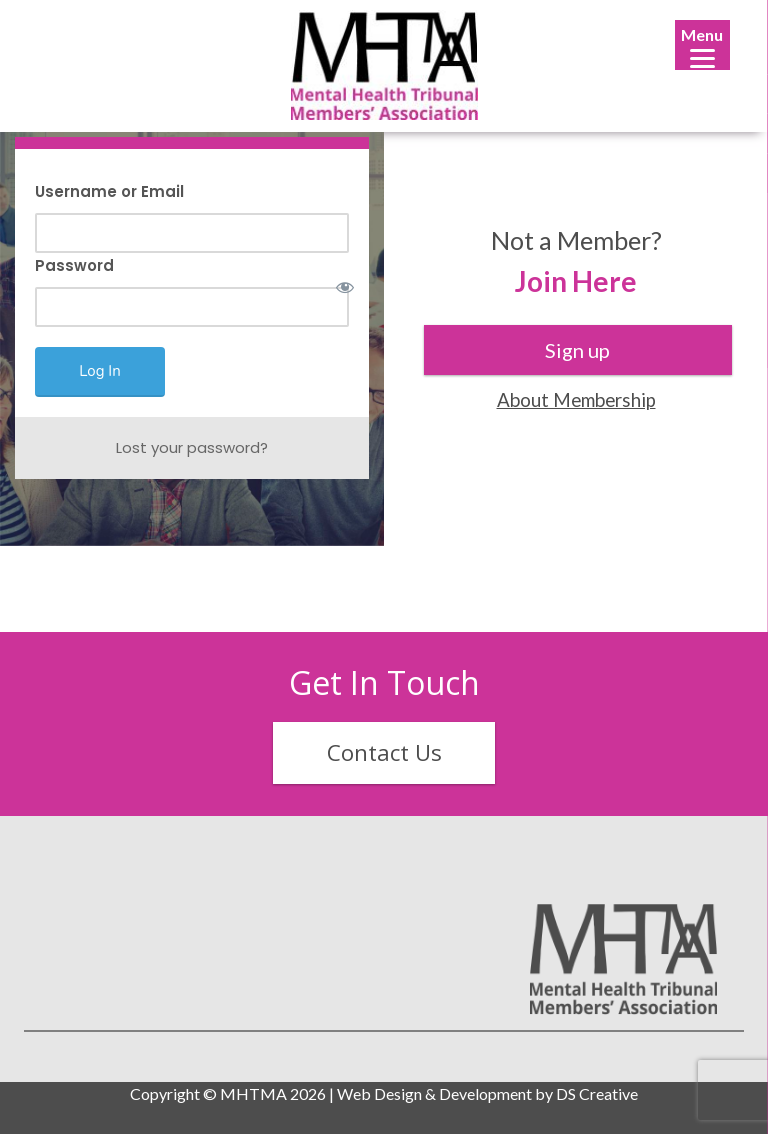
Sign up (577, 350)
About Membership (576, 399)
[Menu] (702, 45)
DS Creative (597, 1093)
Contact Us (384, 752)
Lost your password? (192, 447)
